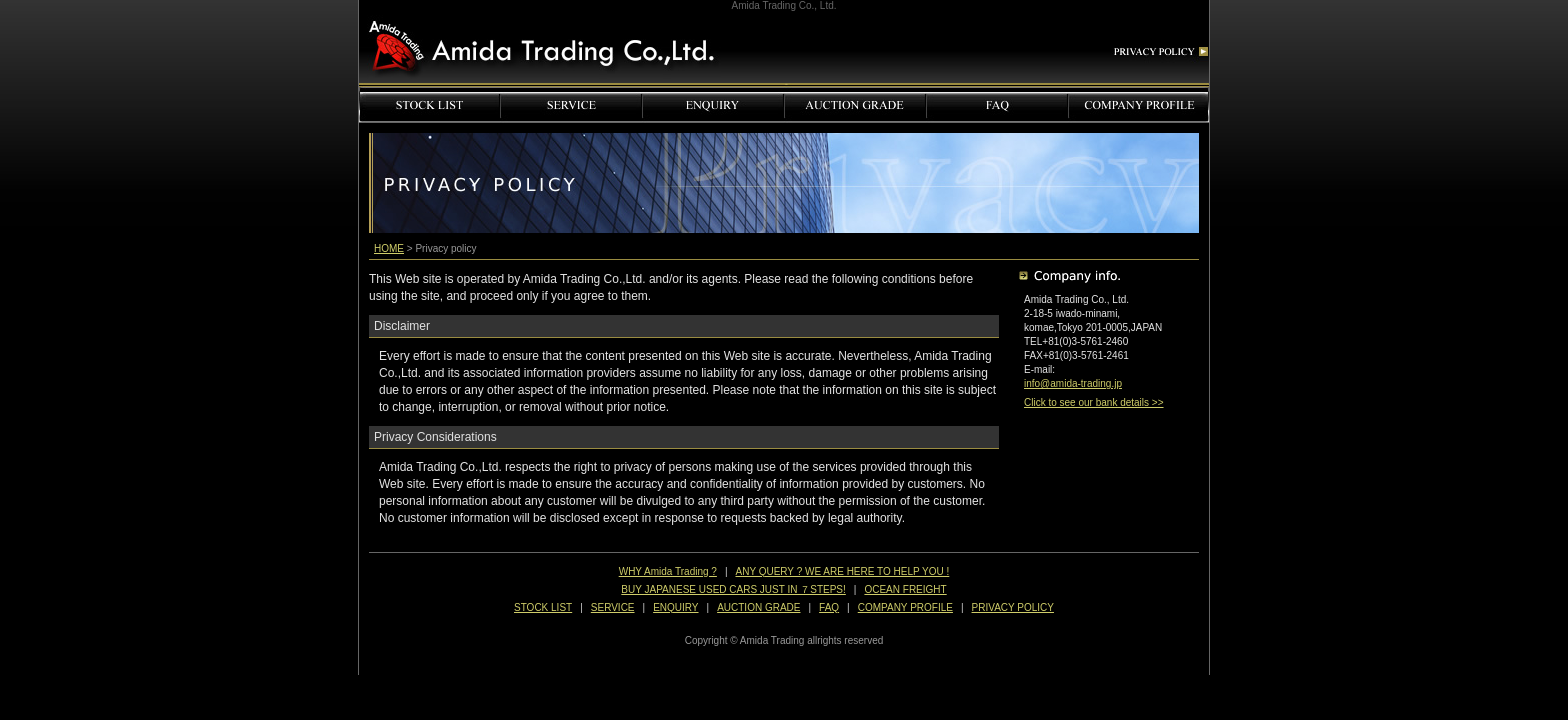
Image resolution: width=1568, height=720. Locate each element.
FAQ (829, 607)
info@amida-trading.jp (1073, 383)
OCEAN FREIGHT (905, 589)
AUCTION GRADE (758, 607)
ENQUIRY (675, 607)
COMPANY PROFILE (905, 607)
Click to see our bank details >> (1094, 402)
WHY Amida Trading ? (668, 571)
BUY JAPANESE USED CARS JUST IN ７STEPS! (733, 589)
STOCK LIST (543, 607)
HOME (389, 248)
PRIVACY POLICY (1013, 607)
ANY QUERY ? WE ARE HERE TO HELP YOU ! (843, 571)
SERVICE (613, 607)
